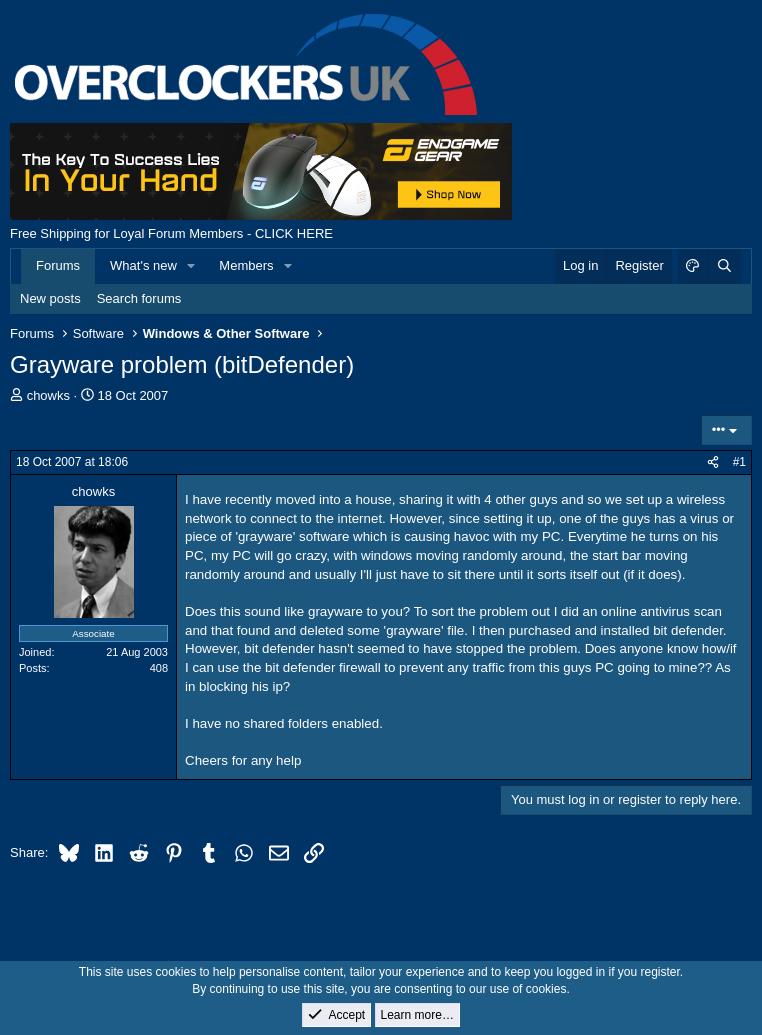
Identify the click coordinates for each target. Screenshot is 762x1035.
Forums (58, 265)
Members (246, 265)
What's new (143, 265)
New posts (50, 298)
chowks (48, 395)
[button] (192, 266)
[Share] (713, 462)
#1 (739, 462)
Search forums (139, 298)
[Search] (724, 266)
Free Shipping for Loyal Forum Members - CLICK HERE (171, 233)
